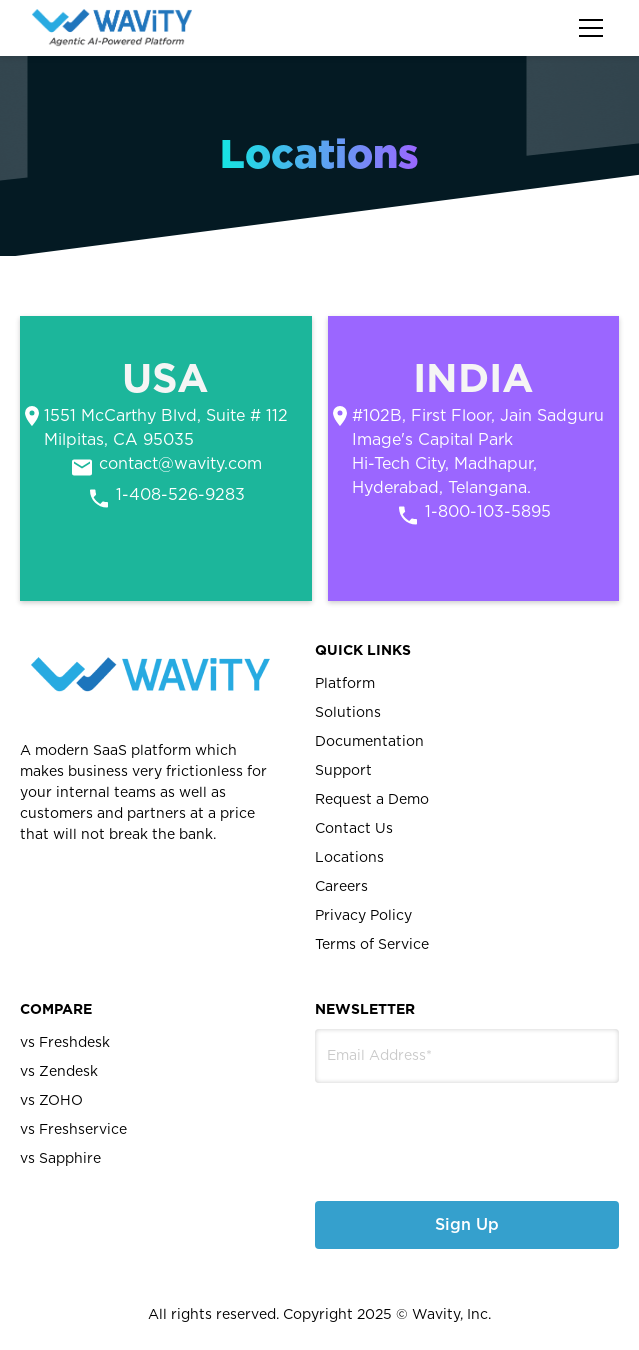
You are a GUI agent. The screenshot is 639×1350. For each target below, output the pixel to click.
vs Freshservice (73, 1130)
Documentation (369, 742)
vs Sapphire (60, 1159)
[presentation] (421, 1126)
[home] (112, 28)
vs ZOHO (51, 1101)
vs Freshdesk (65, 1043)
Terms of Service (372, 945)
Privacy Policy (363, 916)
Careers (341, 887)
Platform (345, 684)
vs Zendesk (59, 1072)
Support (343, 771)
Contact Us (354, 829)
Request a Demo (372, 800)
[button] (587, 28)
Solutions (348, 713)
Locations (349, 858)
